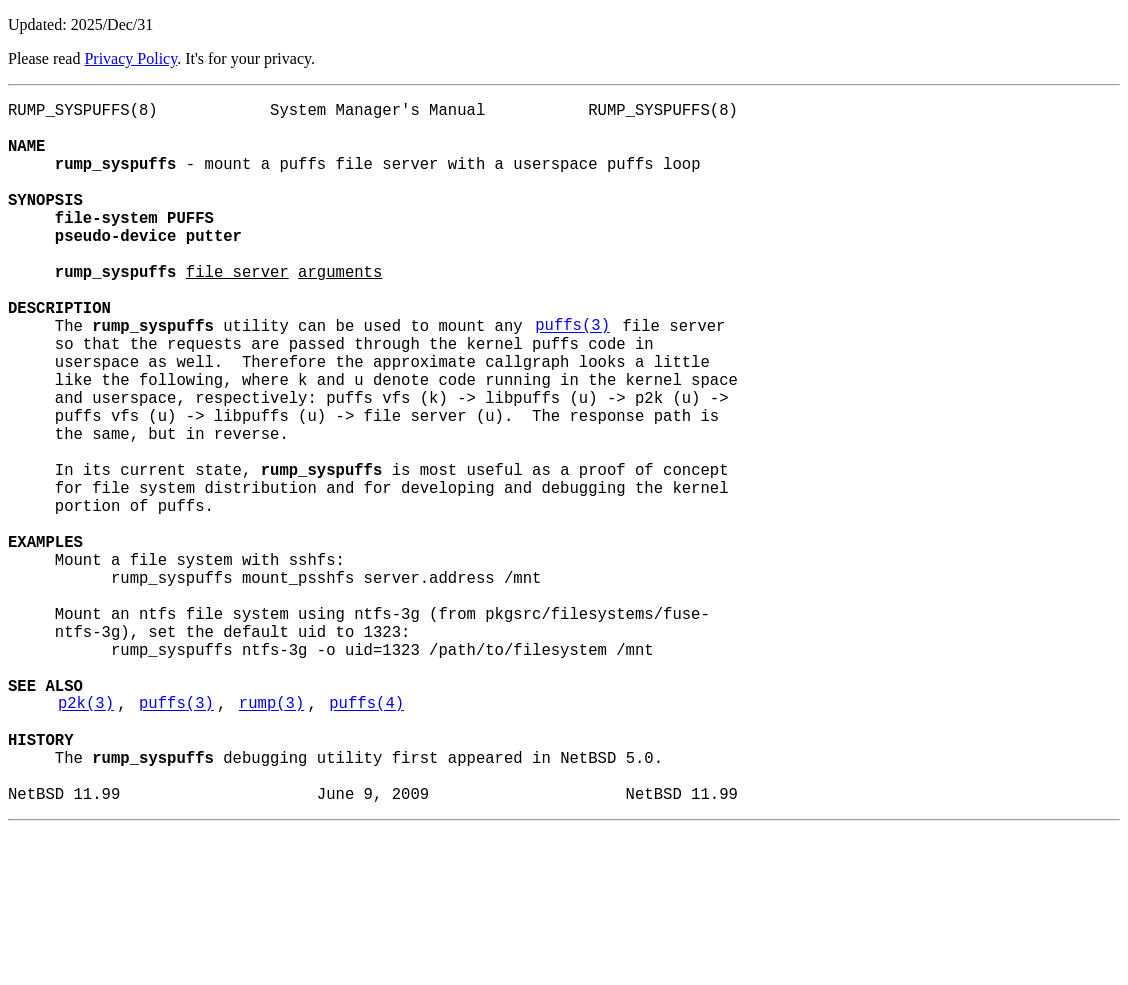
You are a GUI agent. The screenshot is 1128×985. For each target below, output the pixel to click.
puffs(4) (366, 839)
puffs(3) (572, 377)
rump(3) (272, 839)
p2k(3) (86, 839)
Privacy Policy (130, 58)
